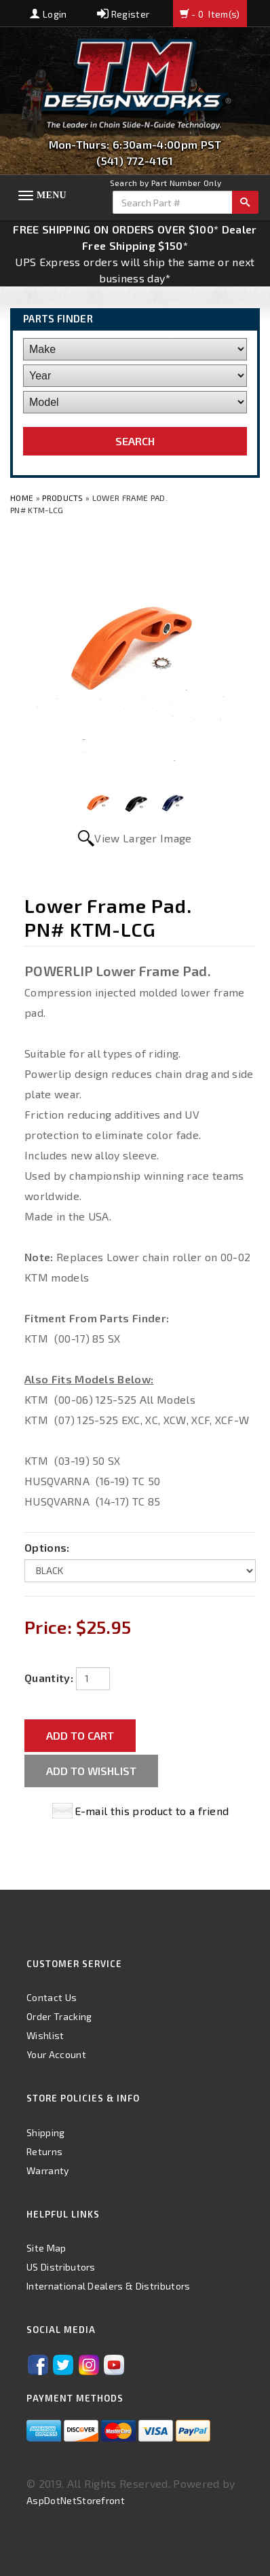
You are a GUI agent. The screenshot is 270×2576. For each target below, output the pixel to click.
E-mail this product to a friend (152, 1810)
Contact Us (51, 1997)
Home (23, 497)
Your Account (56, 2054)
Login (48, 14)
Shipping (45, 2132)
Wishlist (45, 2035)
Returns (44, 2151)
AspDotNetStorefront (75, 2500)
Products (62, 497)
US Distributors (61, 2267)
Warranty (47, 2170)
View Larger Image (142, 838)
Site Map (46, 2248)
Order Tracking (59, 2016)
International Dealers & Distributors (108, 2286)
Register (123, 14)
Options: (47, 1547)
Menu (51, 195)
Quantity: (48, 1677)
